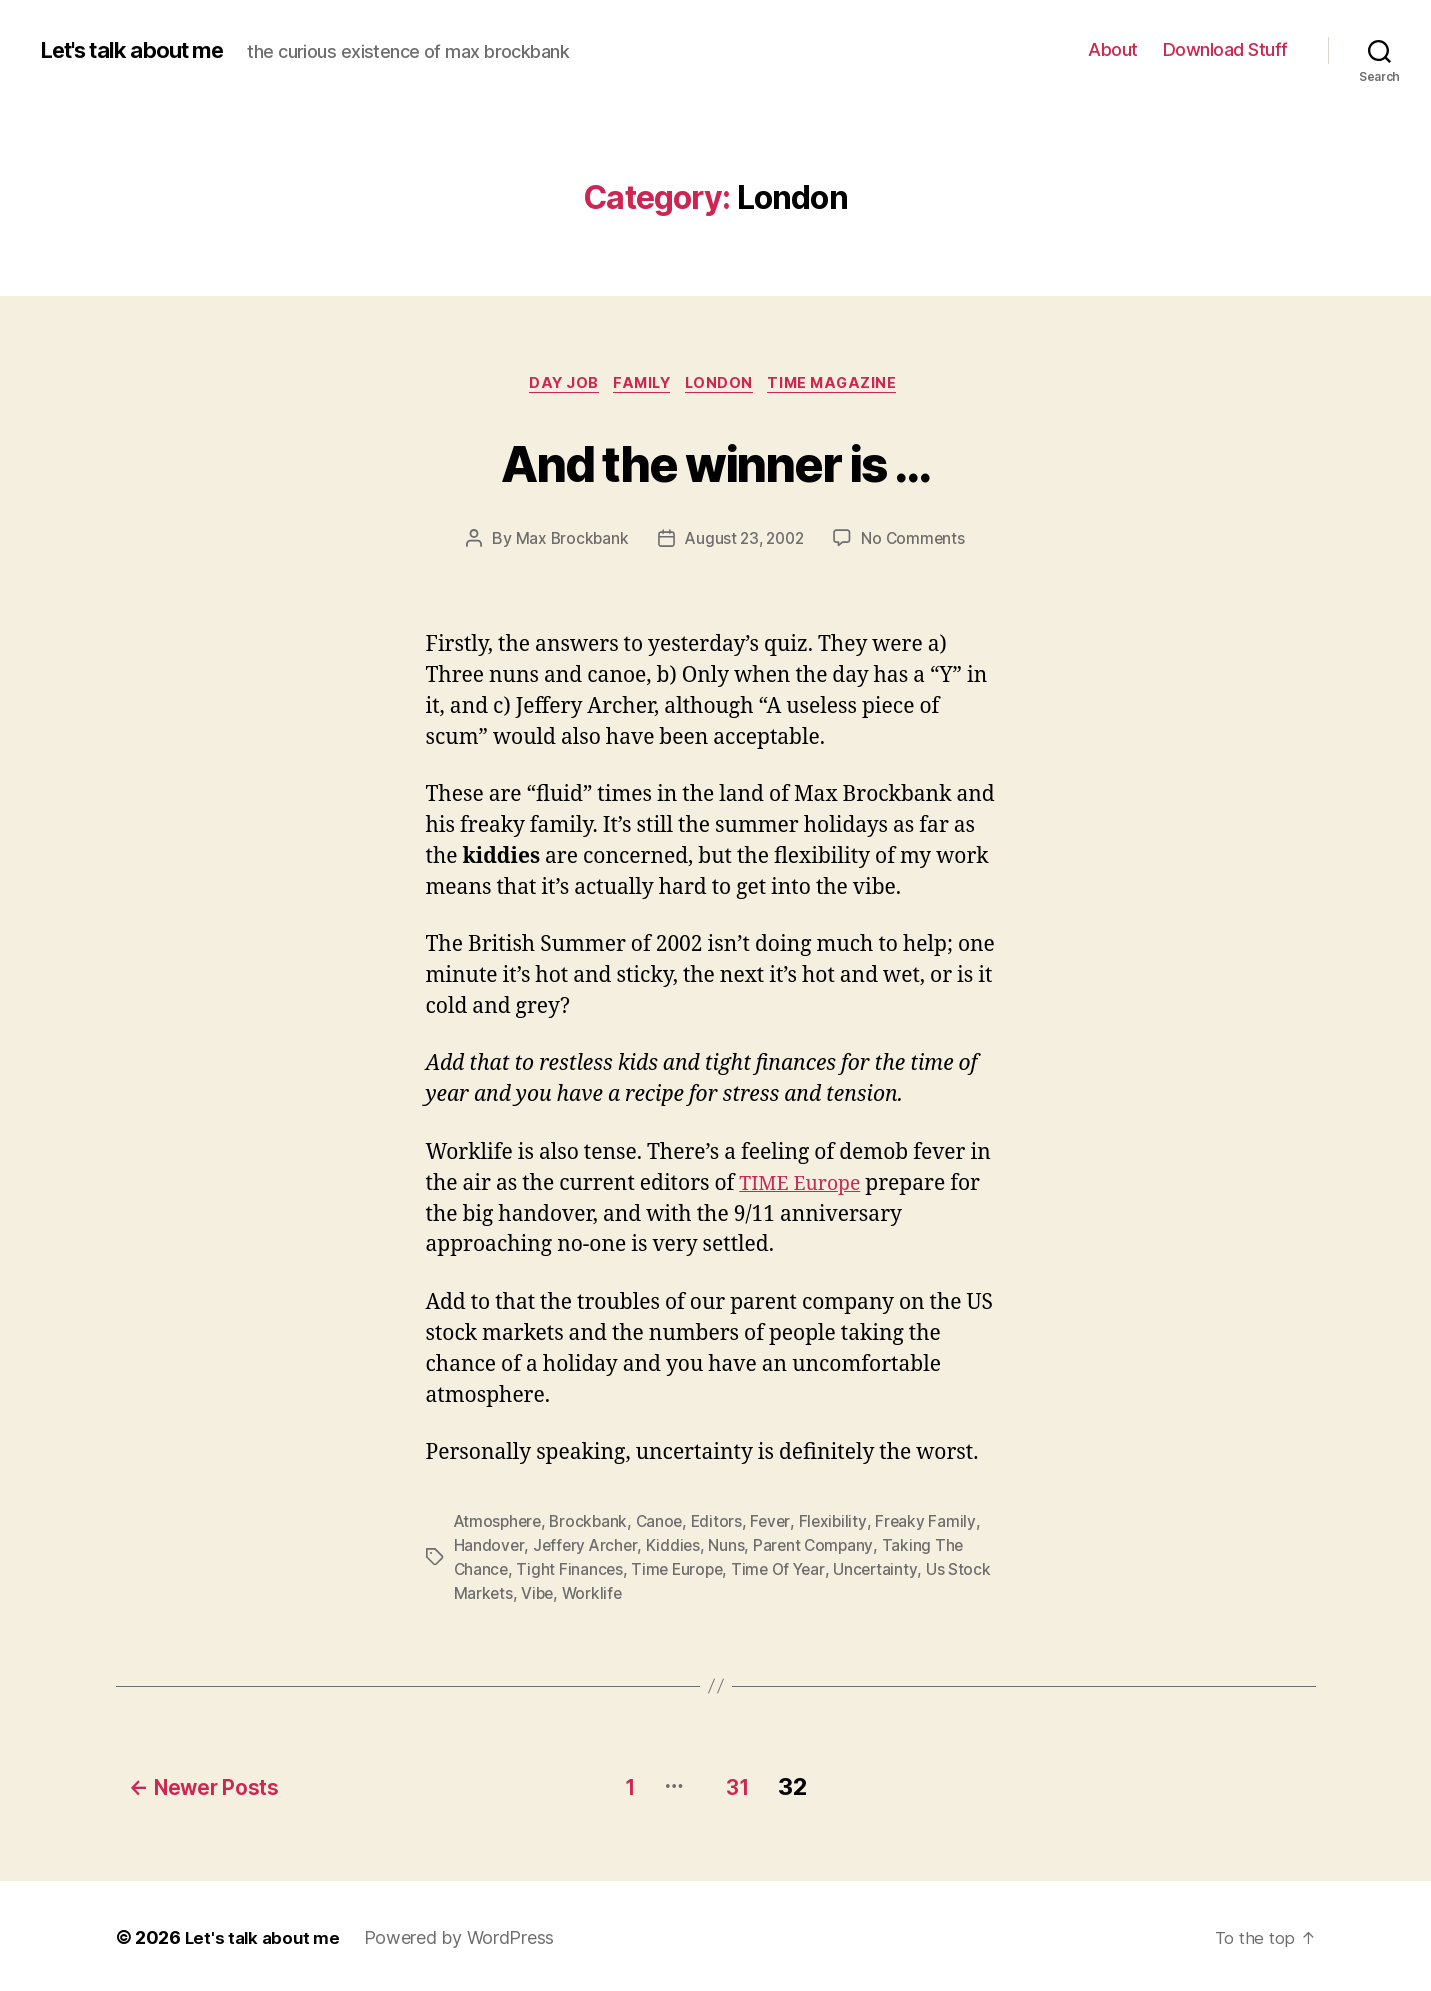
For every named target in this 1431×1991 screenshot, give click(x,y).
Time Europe (681, 1572)
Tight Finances (571, 1572)
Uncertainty (885, 1572)
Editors (724, 1524)
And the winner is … (715, 461)
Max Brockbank (567, 541)
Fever (779, 1524)
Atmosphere (499, 1524)
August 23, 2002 (744, 541)
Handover (489, 1548)
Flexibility (842, 1524)
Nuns (730, 1548)
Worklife (595, 1596)
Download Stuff (1225, 49)
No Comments (917, 541)
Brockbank (593, 1524)
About (1113, 49)
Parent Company (818, 1548)
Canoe (665, 1524)
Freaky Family (936, 1524)
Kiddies (676, 1548)
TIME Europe (804, 1186)
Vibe (539, 1596)
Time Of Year (786, 1572)
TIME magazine (845, 385)
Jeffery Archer (586, 1548)
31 (742, 1783)
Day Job (555, 385)
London (724, 385)
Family (640, 385)
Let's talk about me (143, 50)
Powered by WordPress (465, 1934)
